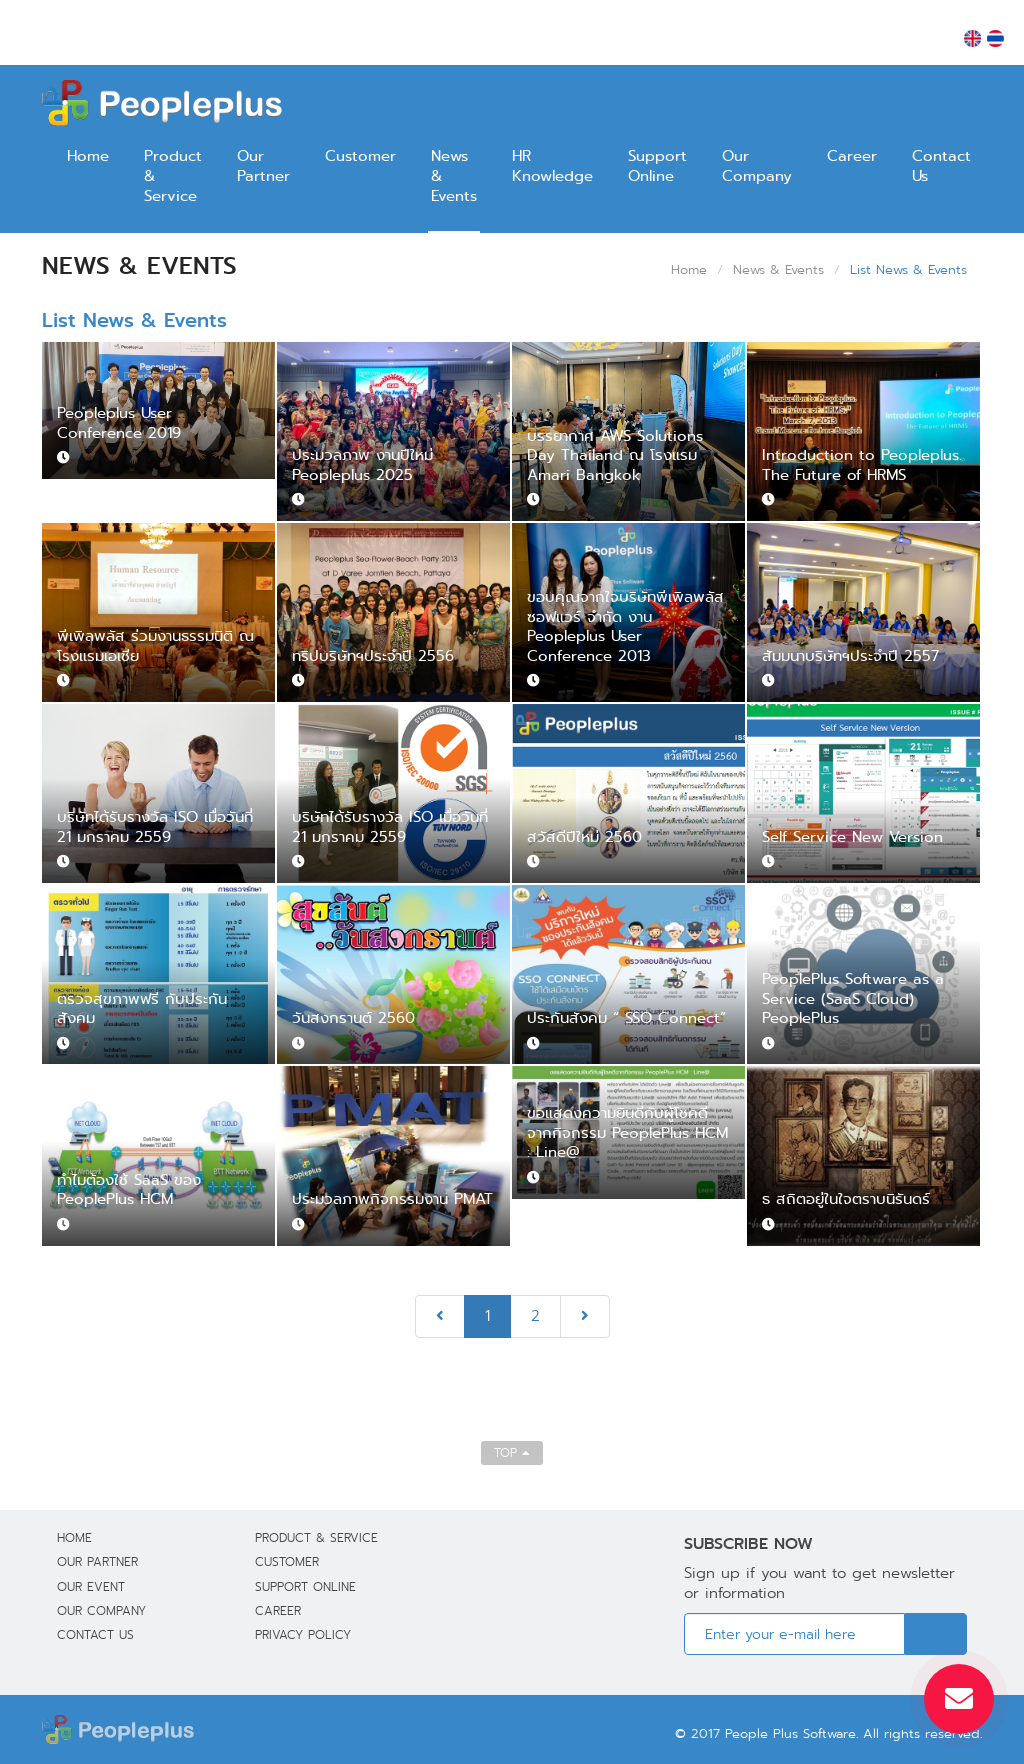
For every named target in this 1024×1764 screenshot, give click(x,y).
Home (88, 156)
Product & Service (173, 176)
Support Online (657, 166)
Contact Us (941, 166)
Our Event (91, 1586)
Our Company (757, 166)
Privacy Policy (303, 1634)
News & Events (454, 176)
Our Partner (263, 166)
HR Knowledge (552, 166)
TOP (512, 1452)
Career (852, 156)
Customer (360, 156)
